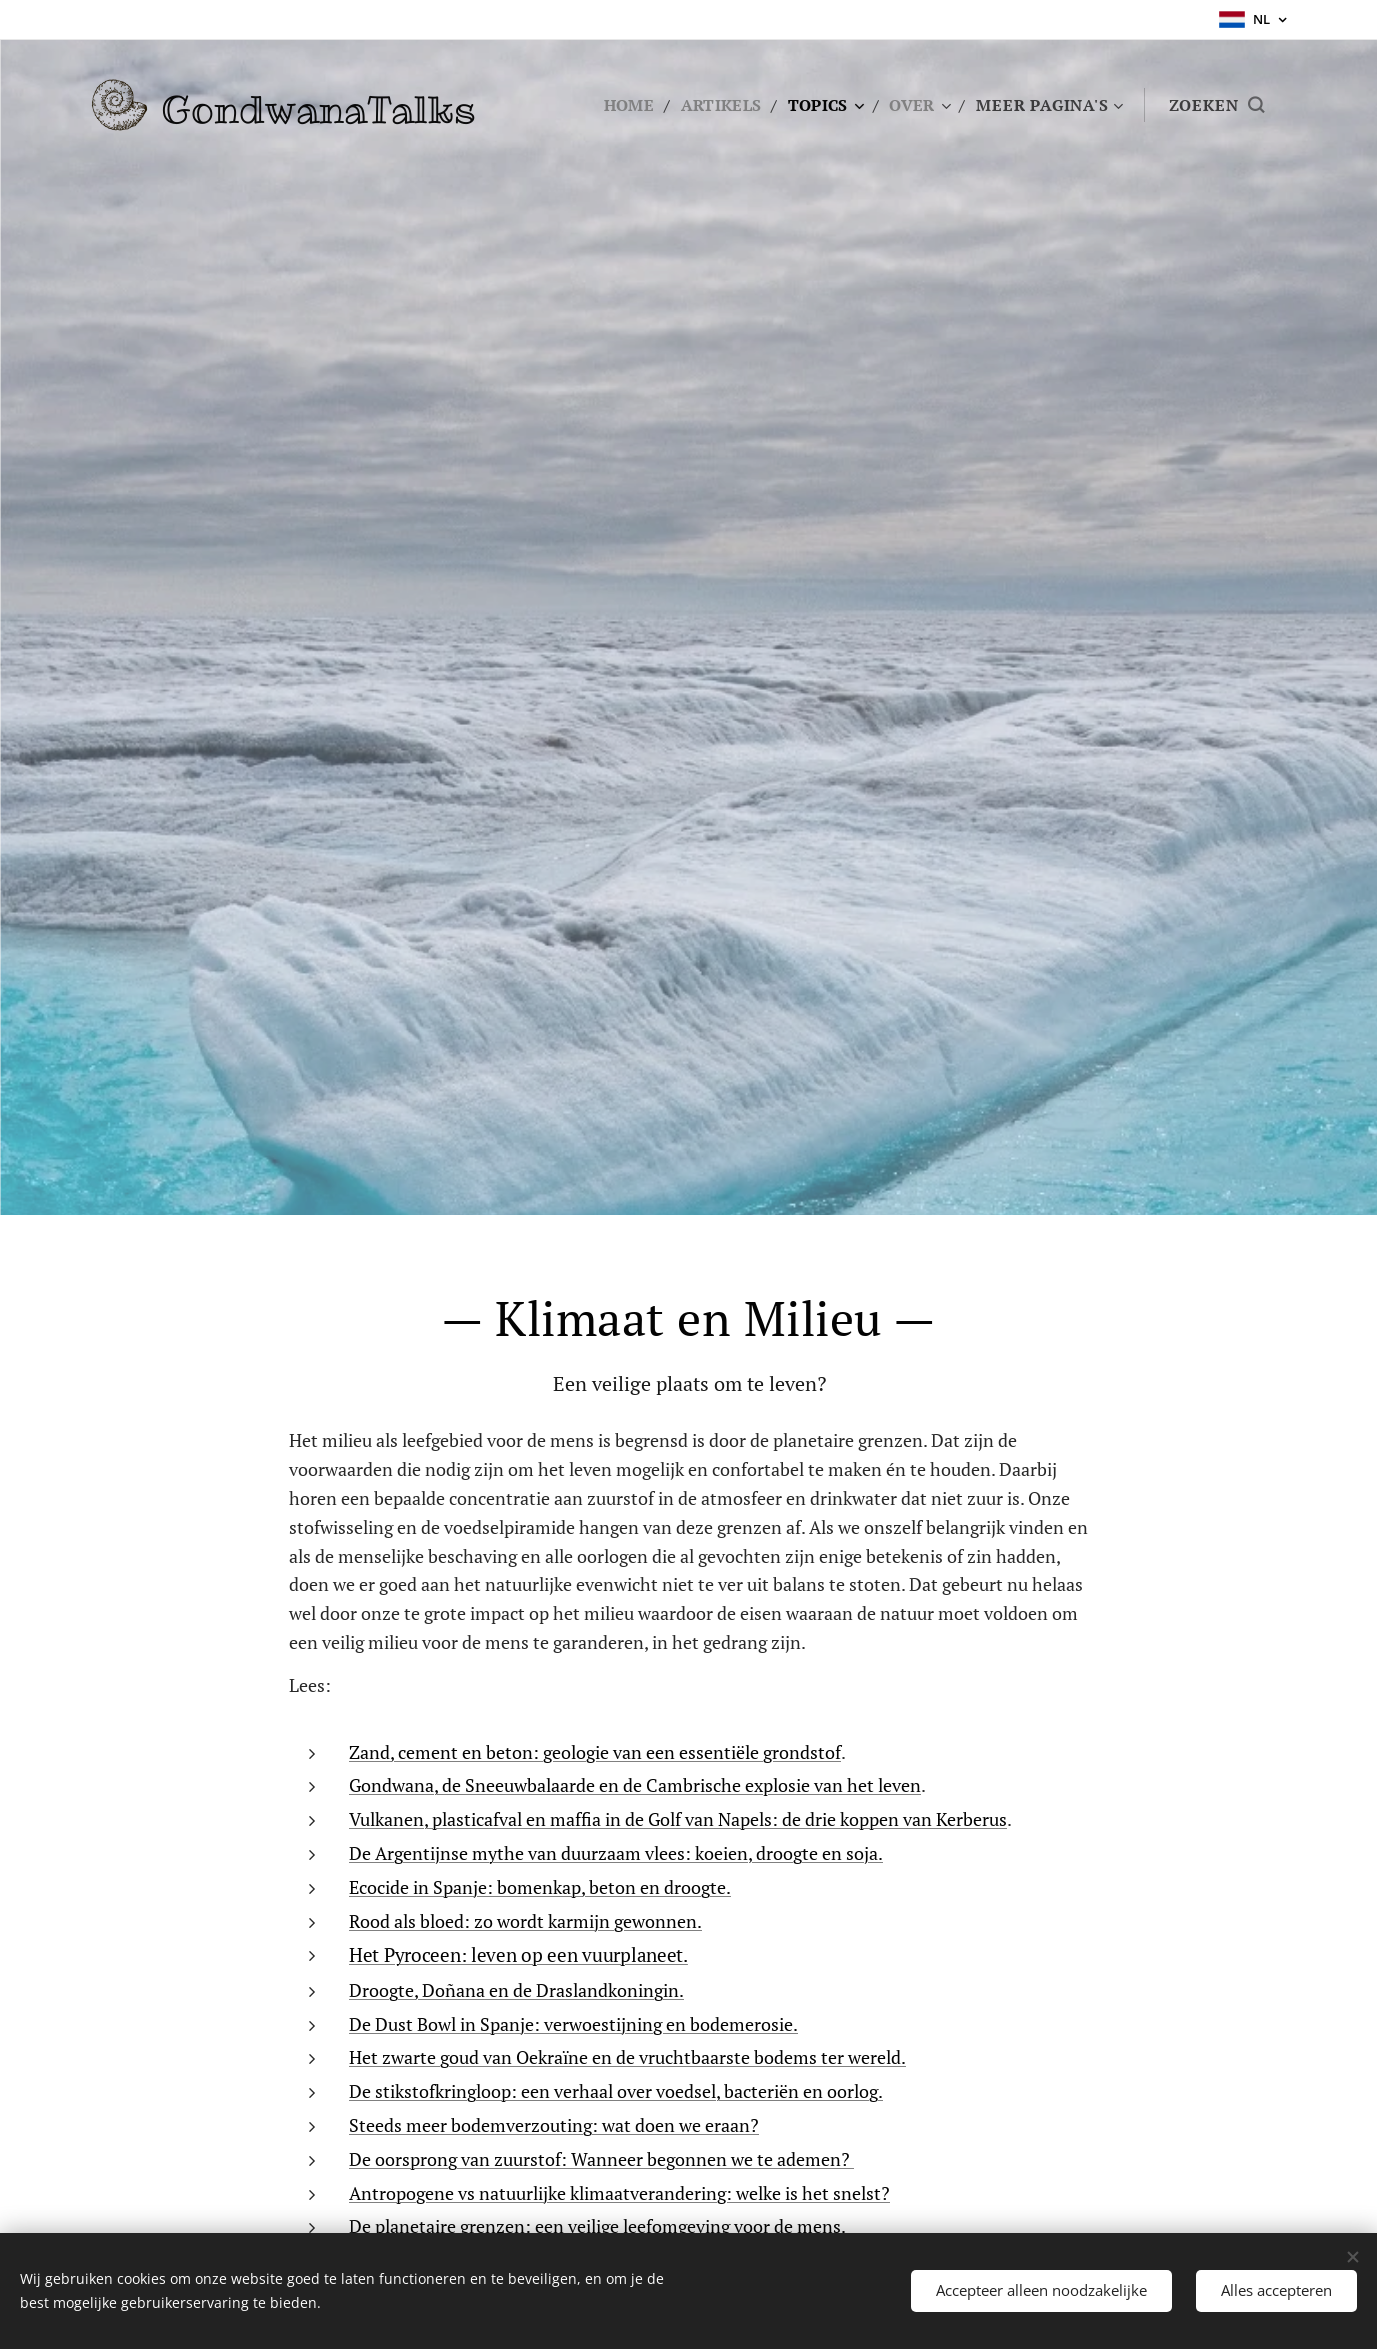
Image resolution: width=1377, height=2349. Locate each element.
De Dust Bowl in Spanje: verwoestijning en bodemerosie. (573, 2023)
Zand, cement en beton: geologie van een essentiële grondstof (595, 1751)
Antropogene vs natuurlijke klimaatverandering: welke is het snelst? (619, 2192)
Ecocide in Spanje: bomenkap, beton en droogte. (540, 1886)
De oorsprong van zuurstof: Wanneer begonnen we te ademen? (601, 2158)
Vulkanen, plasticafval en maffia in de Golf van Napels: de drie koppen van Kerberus (678, 1819)
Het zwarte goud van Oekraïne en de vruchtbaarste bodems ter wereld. (627, 2057)
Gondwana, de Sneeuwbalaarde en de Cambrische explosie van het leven (635, 1785)
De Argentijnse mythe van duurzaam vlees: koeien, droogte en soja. (616, 1852)
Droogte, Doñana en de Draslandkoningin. (516, 1989)
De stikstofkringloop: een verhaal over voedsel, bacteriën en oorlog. (616, 2091)
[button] (1216, 105)
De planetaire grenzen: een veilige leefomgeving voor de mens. (597, 2226)
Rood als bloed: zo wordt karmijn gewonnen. (525, 1920)
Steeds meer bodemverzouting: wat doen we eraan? (554, 2124)
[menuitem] (624, 105)
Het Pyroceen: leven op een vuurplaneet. (518, 1954)
